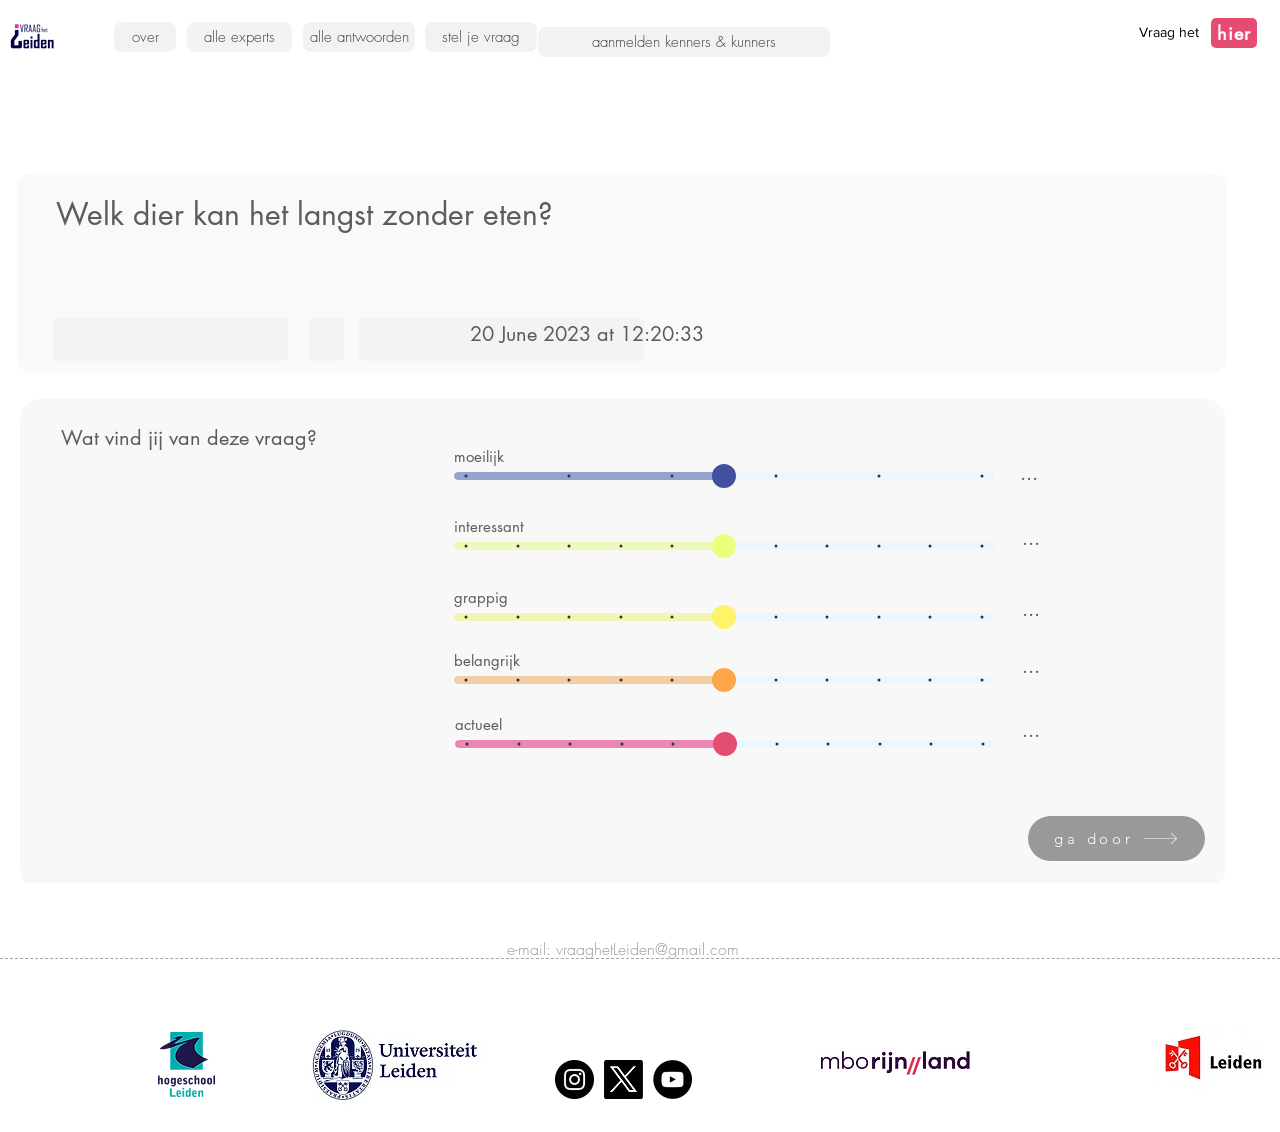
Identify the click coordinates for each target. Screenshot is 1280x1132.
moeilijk (479, 456)
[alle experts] (239, 37)
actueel (478, 724)
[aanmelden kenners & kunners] (684, 42)
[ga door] (1116, 838)
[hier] (1234, 33)
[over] (145, 37)
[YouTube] (672, 1079)
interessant (489, 526)
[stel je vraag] (481, 37)
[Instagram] (574, 1079)
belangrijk (487, 660)
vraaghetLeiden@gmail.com (647, 949)
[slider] (724, 476)
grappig (481, 597)
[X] (623, 1079)
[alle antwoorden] (359, 37)
